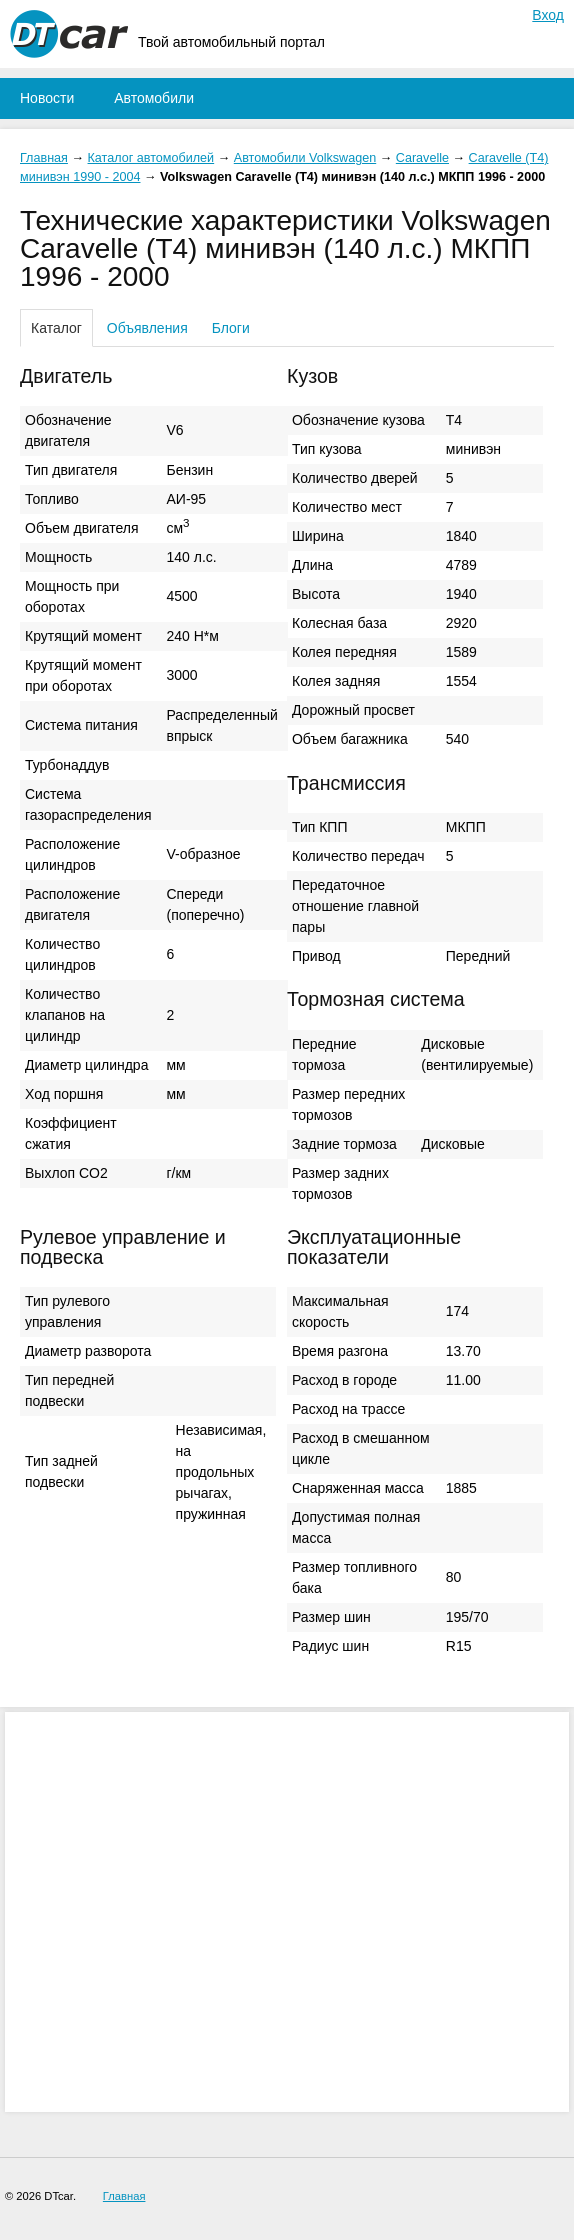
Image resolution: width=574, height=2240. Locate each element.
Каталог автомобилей (151, 158)
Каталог (56, 328)
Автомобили (154, 98)
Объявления (147, 328)
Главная (44, 158)
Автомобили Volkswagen (305, 158)
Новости (47, 98)
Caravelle (422, 158)
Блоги (231, 328)
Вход (548, 15)
